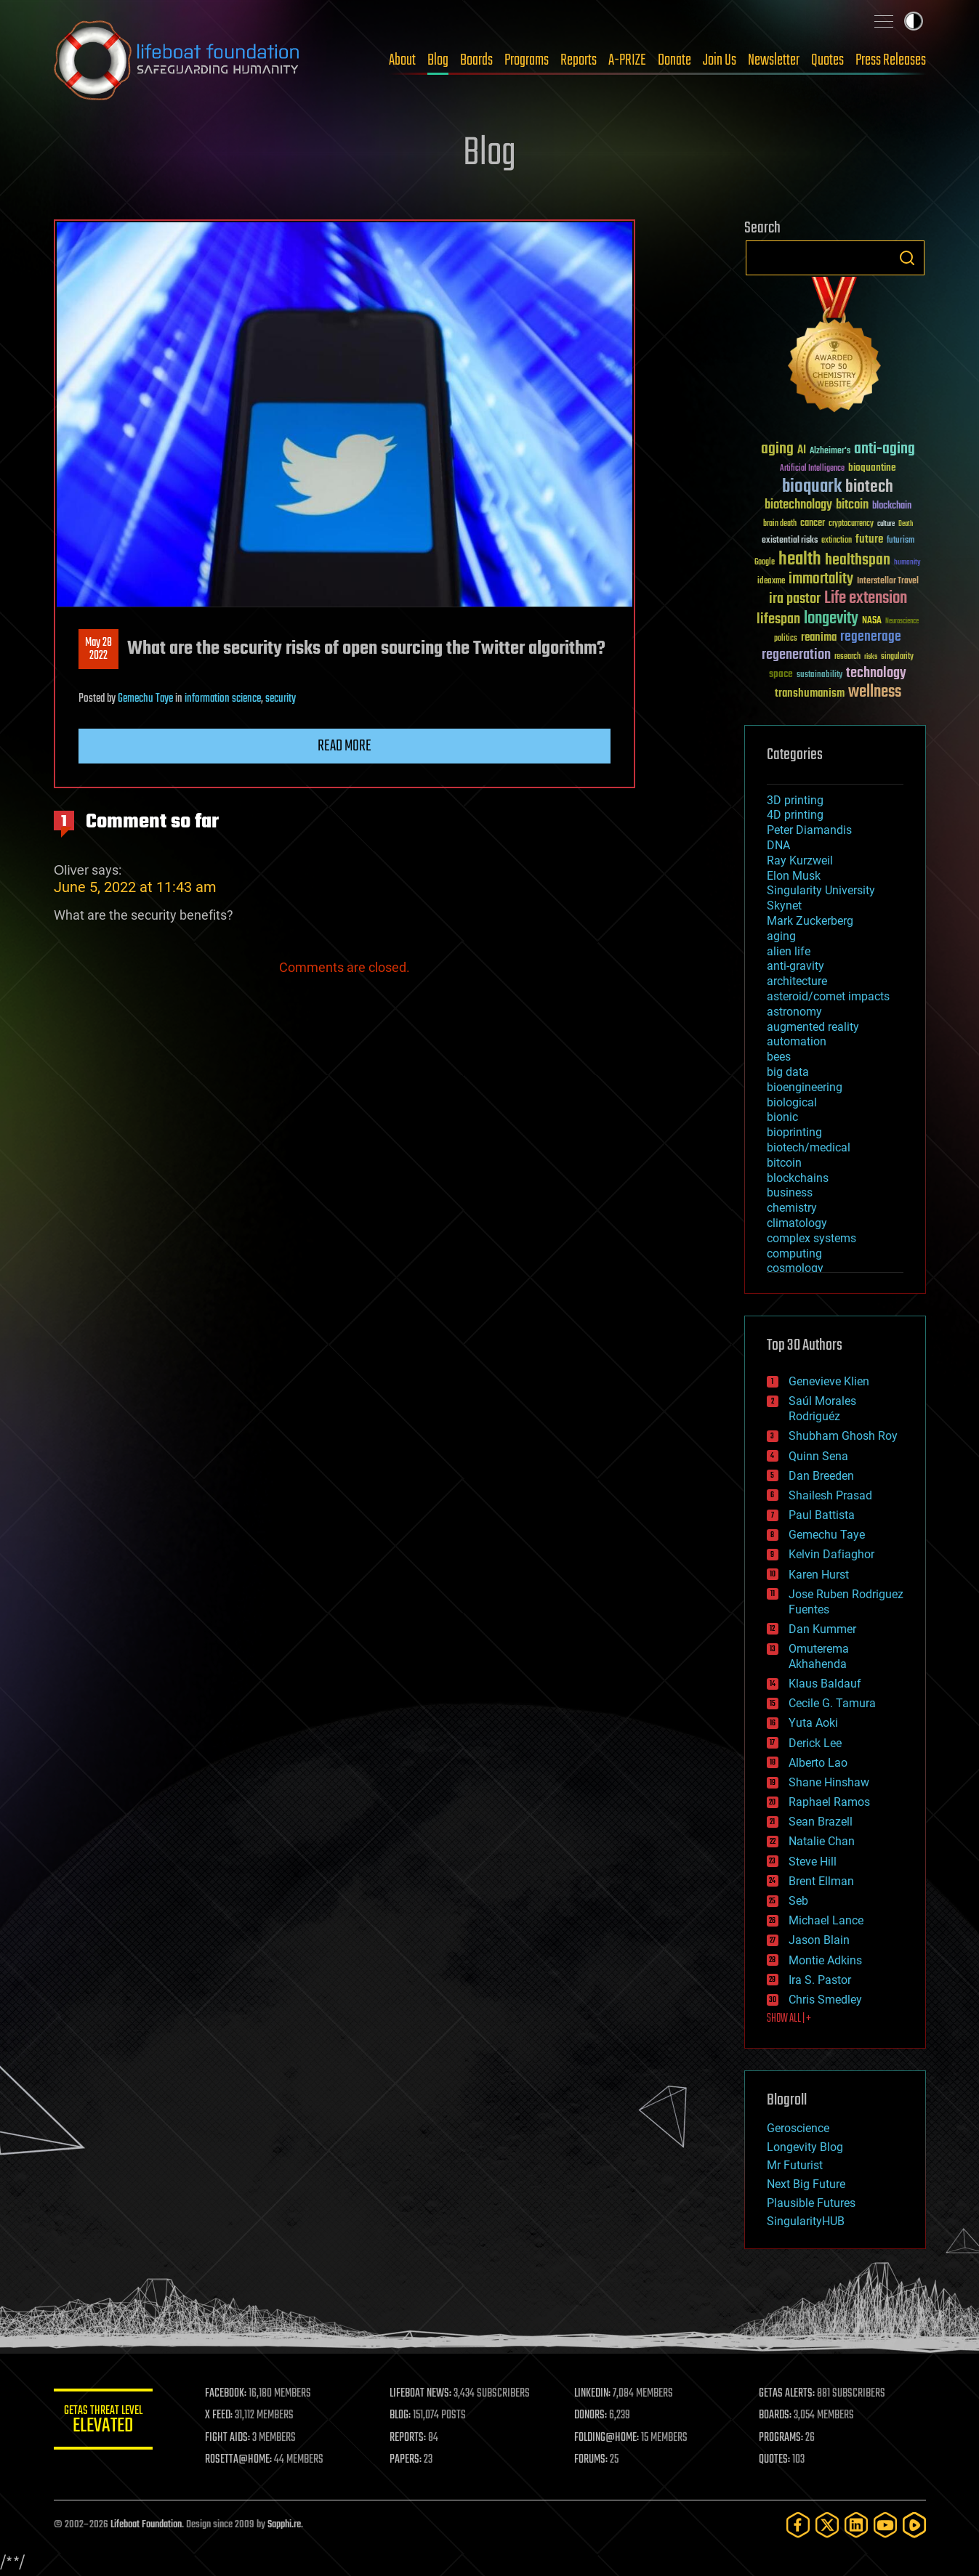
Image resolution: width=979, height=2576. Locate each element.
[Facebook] (798, 2524)
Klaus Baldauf (825, 1683)
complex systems (811, 1238)
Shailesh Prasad (830, 1495)
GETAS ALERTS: (787, 2393)
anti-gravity (795, 966)
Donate (674, 60)
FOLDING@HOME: (608, 2438)
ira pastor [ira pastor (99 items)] (795, 599)
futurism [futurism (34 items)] (900, 541)
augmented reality (813, 1027)
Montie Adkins (825, 1960)
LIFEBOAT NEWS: (423, 2393)
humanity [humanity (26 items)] (907, 563)
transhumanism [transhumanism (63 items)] (810, 693)
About (402, 60)
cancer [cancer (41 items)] (812, 524)
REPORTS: (410, 2438)
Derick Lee (815, 1743)
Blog (437, 60)
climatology (797, 1223)
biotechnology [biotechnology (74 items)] (798, 505)
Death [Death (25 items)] (905, 524)
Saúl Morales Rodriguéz (822, 1408)
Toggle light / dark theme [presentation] (913, 21)
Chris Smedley (825, 1999)
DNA (778, 845)
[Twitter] (827, 2524)
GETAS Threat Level (104, 2422)
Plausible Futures (811, 2203)
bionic (782, 1117)
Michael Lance (826, 1920)
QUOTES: (775, 2459)
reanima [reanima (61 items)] (819, 637)
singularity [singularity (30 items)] (897, 657)
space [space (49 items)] (781, 674)
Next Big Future (806, 2184)
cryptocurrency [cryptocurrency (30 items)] (851, 524)
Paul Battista (822, 1515)
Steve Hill (813, 1861)
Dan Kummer (822, 1629)
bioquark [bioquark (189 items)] (812, 487)
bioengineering (804, 1087)
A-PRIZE (627, 60)
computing (794, 1253)
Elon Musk (794, 876)
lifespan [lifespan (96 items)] (778, 619)
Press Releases (890, 60)
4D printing (795, 815)
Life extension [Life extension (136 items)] (865, 598)
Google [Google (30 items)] (764, 562)
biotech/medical (808, 1147)
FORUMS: (592, 2459)
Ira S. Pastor (820, 1980)
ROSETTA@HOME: (241, 2459)
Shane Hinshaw (829, 1782)
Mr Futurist (795, 2165)
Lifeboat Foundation (146, 2524)
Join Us (719, 60)
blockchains (798, 1178)
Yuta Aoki (813, 1723)
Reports (578, 60)
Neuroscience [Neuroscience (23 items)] (902, 622)
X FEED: (221, 2415)
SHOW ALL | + (789, 2018)
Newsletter (773, 60)
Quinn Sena (818, 1456)
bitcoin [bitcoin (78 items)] (852, 505)
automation (796, 1041)
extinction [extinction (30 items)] (836, 541)
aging (781, 936)
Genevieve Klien (829, 1381)
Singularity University (821, 890)
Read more (344, 746)
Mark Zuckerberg (810, 921)
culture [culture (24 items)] (886, 524)
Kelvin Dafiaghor (831, 1554)
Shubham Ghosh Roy (843, 1436)
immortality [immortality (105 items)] (821, 579)
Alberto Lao (818, 1763)
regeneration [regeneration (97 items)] (796, 655)
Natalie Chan (822, 1841)
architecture (797, 981)
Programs (526, 60)
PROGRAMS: (782, 2438)
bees (779, 1057)
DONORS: (592, 2415)
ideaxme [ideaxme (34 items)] (771, 582)
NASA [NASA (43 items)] (872, 621)
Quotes (827, 60)
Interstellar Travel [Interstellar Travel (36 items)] (888, 581)
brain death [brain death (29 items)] (780, 524)
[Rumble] (914, 2524)
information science (223, 698)
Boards (476, 60)
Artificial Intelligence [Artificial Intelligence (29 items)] (812, 469)
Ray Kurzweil (800, 860)
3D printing (795, 800)
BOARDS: (776, 2415)
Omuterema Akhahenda (819, 1656)
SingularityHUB (806, 2221)
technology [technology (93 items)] (876, 673)
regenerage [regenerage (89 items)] (870, 637)
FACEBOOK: (228, 2393)
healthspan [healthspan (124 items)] (857, 560)
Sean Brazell (821, 1821)
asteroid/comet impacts (828, 996)
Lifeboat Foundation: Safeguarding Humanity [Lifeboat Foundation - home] (177, 60)
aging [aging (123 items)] (777, 449)
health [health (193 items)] (799, 559)
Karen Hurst (819, 1574)
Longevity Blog (805, 2147)
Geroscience (798, 2128)
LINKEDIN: (594, 2393)
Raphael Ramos (829, 1802)
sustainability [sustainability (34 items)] (819, 676)
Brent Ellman (821, 1881)
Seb (798, 1901)
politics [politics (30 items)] (785, 639)
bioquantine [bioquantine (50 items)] (872, 467)
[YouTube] (885, 2524)
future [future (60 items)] (869, 539)
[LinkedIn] (856, 2524)
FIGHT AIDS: (230, 2438)
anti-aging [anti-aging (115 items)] (884, 449)
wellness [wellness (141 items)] (874, 692)
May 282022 (98, 649)
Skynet (784, 905)
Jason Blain (819, 1940)
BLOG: (402, 2415)
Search (907, 257)
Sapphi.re (284, 2524)
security (280, 698)
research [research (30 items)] (847, 657)
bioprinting (794, 1132)
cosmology (795, 1268)
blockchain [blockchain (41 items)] (891, 506)
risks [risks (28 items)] (870, 656)
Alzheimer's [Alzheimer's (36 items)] (830, 451)
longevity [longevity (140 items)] (831, 618)
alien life (788, 951)
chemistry (792, 1208)
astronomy (794, 1011)
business (790, 1192)
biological (792, 1102)
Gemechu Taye (145, 698)
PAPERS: (408, 2459)
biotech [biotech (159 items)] (869, 487)
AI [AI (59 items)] (801, 451)
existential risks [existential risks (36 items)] (790, 540)
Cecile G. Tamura (832, 1703)
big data (788, 1072)
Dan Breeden (821, 1476)
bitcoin (784, 1163)
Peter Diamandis (809, 830)
